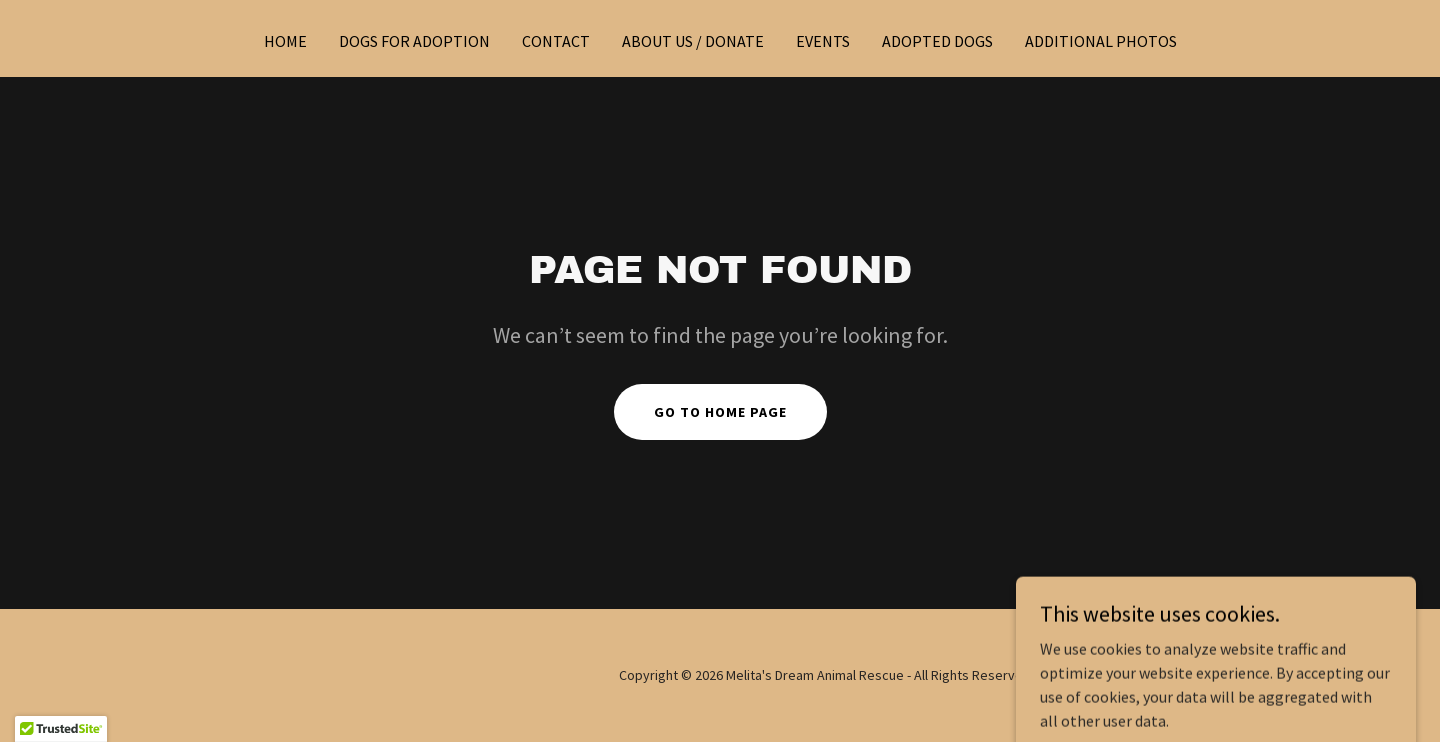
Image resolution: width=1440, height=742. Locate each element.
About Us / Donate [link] (693, 41)
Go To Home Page (720, 412)
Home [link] (285, 41)
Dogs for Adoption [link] (414, 41)
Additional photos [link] (1101, 41)
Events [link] (823, 41)
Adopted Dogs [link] (937, 41)
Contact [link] (556, 41)
